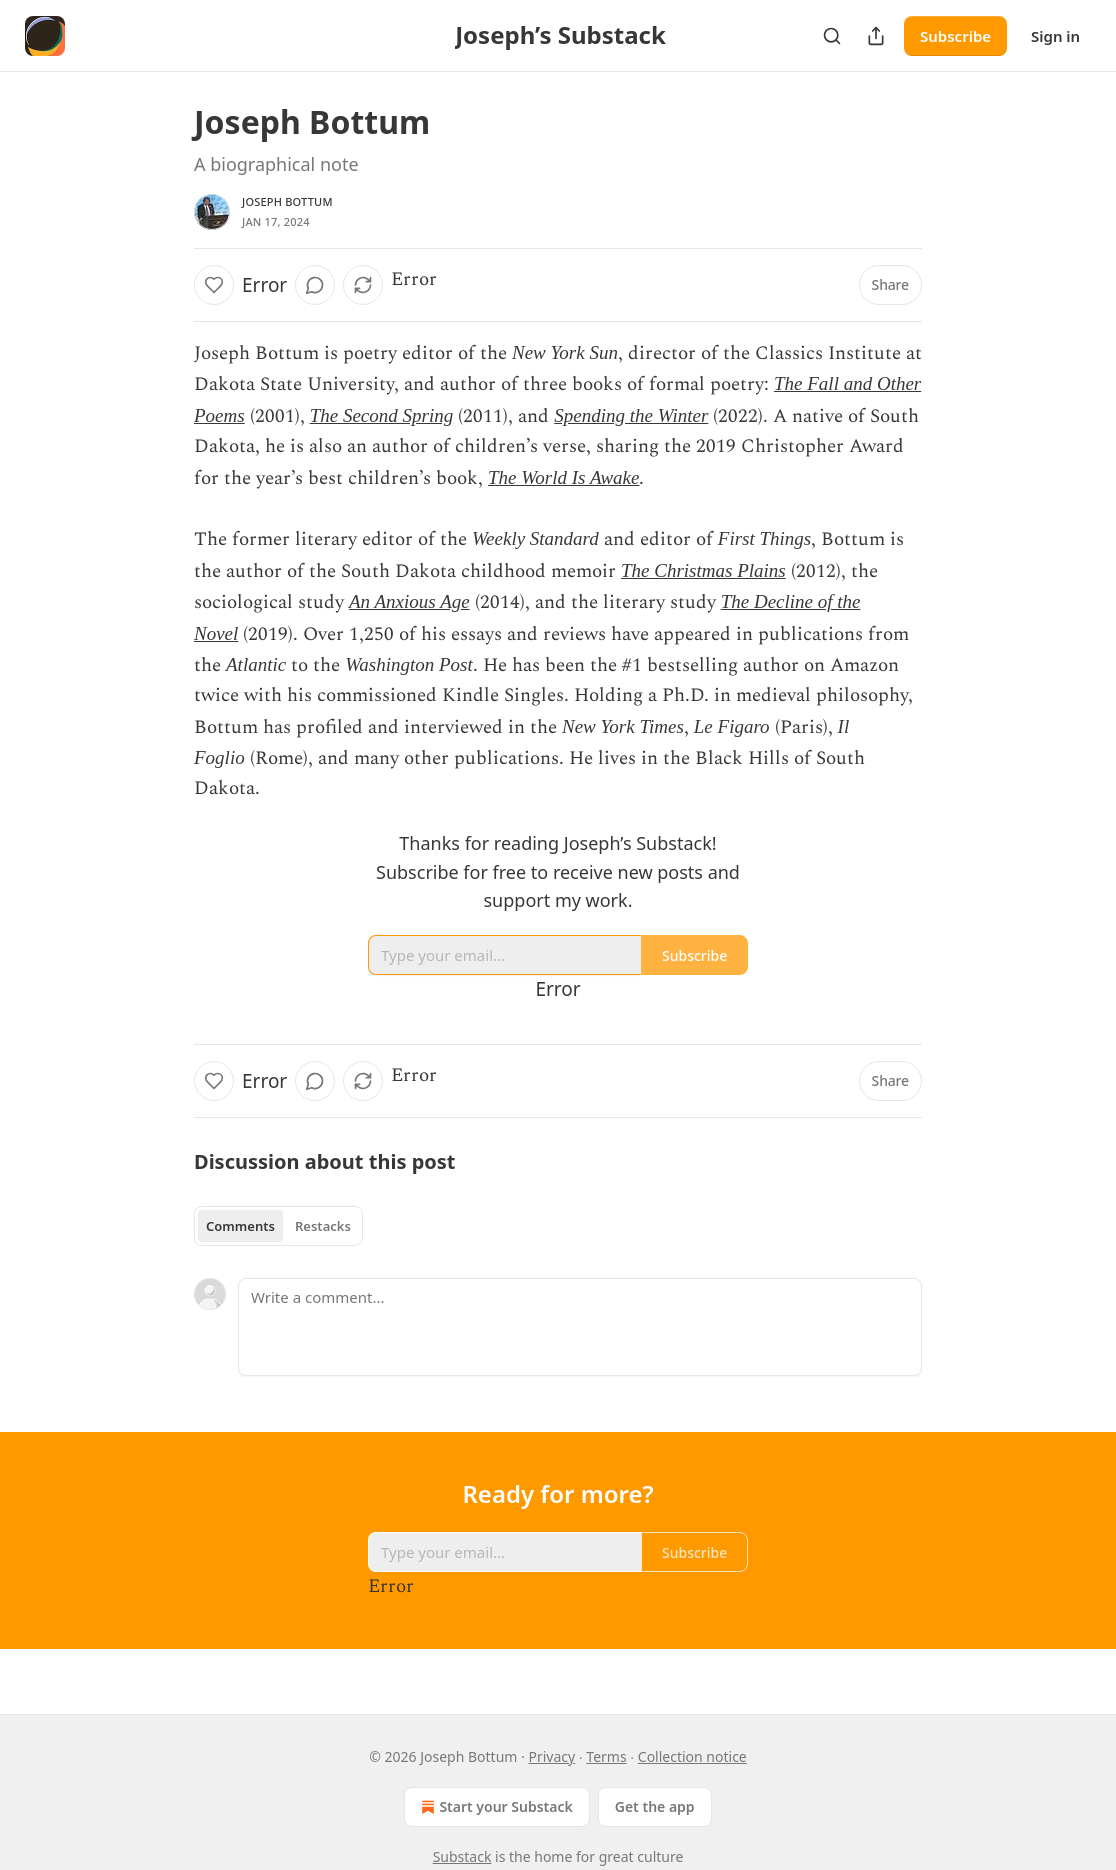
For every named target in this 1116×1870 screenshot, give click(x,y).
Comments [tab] (240, 1226)
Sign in (1055, 36)
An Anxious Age (409, 601)
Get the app (655, 1806)
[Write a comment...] (580, 1327)
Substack (462, 1856)
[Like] (214, 285)
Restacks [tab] (323, 1226)
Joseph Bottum (287, 201)
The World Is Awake (563, 477)
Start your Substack (494, 1807)
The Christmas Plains (703, 570)
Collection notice (692, 1756)
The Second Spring (382, 415)
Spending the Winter (631, 415)
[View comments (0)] (315, 285)
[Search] (832, 36)
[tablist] (278, 1226)
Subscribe (955, 36)
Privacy (551, 1756)
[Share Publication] (876, 36)
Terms (606, 1756)
